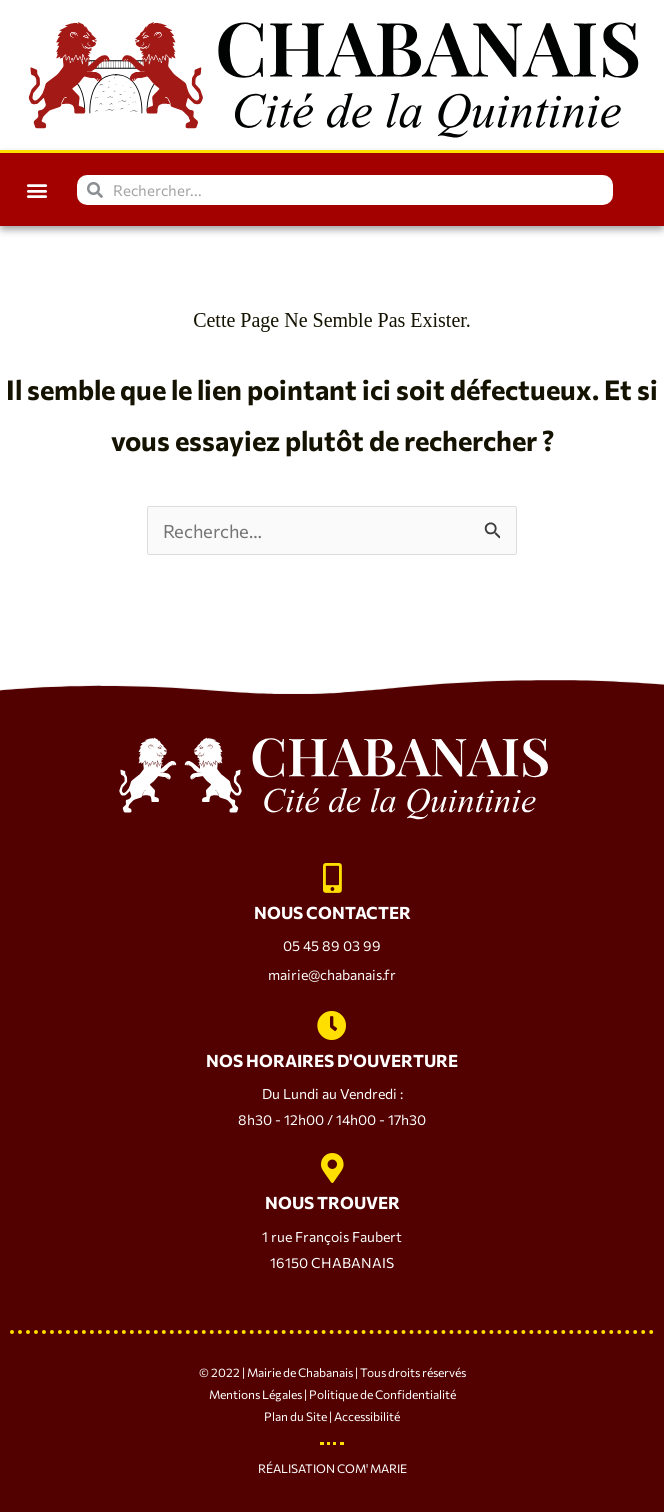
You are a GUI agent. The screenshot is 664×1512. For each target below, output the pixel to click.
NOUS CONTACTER (332, 912)
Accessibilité (367, 1416)
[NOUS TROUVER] (332, 1168)
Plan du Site (295, 1416)
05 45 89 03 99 (332, 945)
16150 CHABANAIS (332, 1262)
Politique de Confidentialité (382, 1394)
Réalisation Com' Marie (332, 1468)
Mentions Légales (255, 1394)
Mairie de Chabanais (300, 1372)
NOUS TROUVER (332, 1202)
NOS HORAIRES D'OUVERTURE (332, 1060)
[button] (36, 189)
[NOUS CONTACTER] (332, 878)
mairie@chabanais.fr (332, 974)
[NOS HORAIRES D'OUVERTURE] (332, 1026)
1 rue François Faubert (332, 1236)
